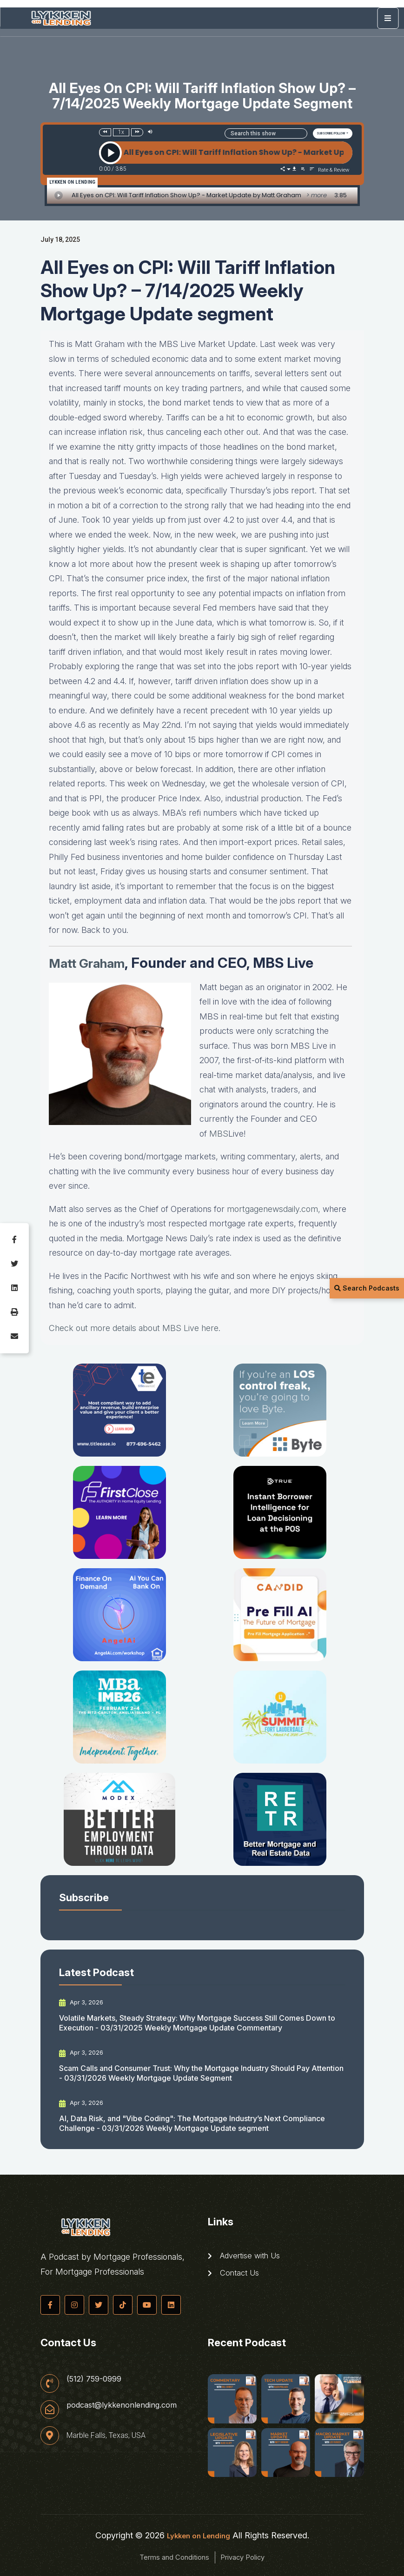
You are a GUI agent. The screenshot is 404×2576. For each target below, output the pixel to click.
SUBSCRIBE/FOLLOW (331, 133)
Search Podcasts (366, 1288)
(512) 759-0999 (96, 2378)
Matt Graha (85, 962)
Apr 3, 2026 (82, 2002)
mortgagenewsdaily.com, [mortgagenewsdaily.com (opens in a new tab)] (273, 1209)
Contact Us (235, 2276)
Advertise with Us (247, 2256)
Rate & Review (333, 170)
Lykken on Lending (198, 2535)
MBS (218, 1133)
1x (121, 132)
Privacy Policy (253, 2557)
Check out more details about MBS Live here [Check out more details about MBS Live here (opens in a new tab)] (134, 1328)
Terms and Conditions (165, 2557)
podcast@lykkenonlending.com (126, 2406)
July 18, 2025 (60, 239)
